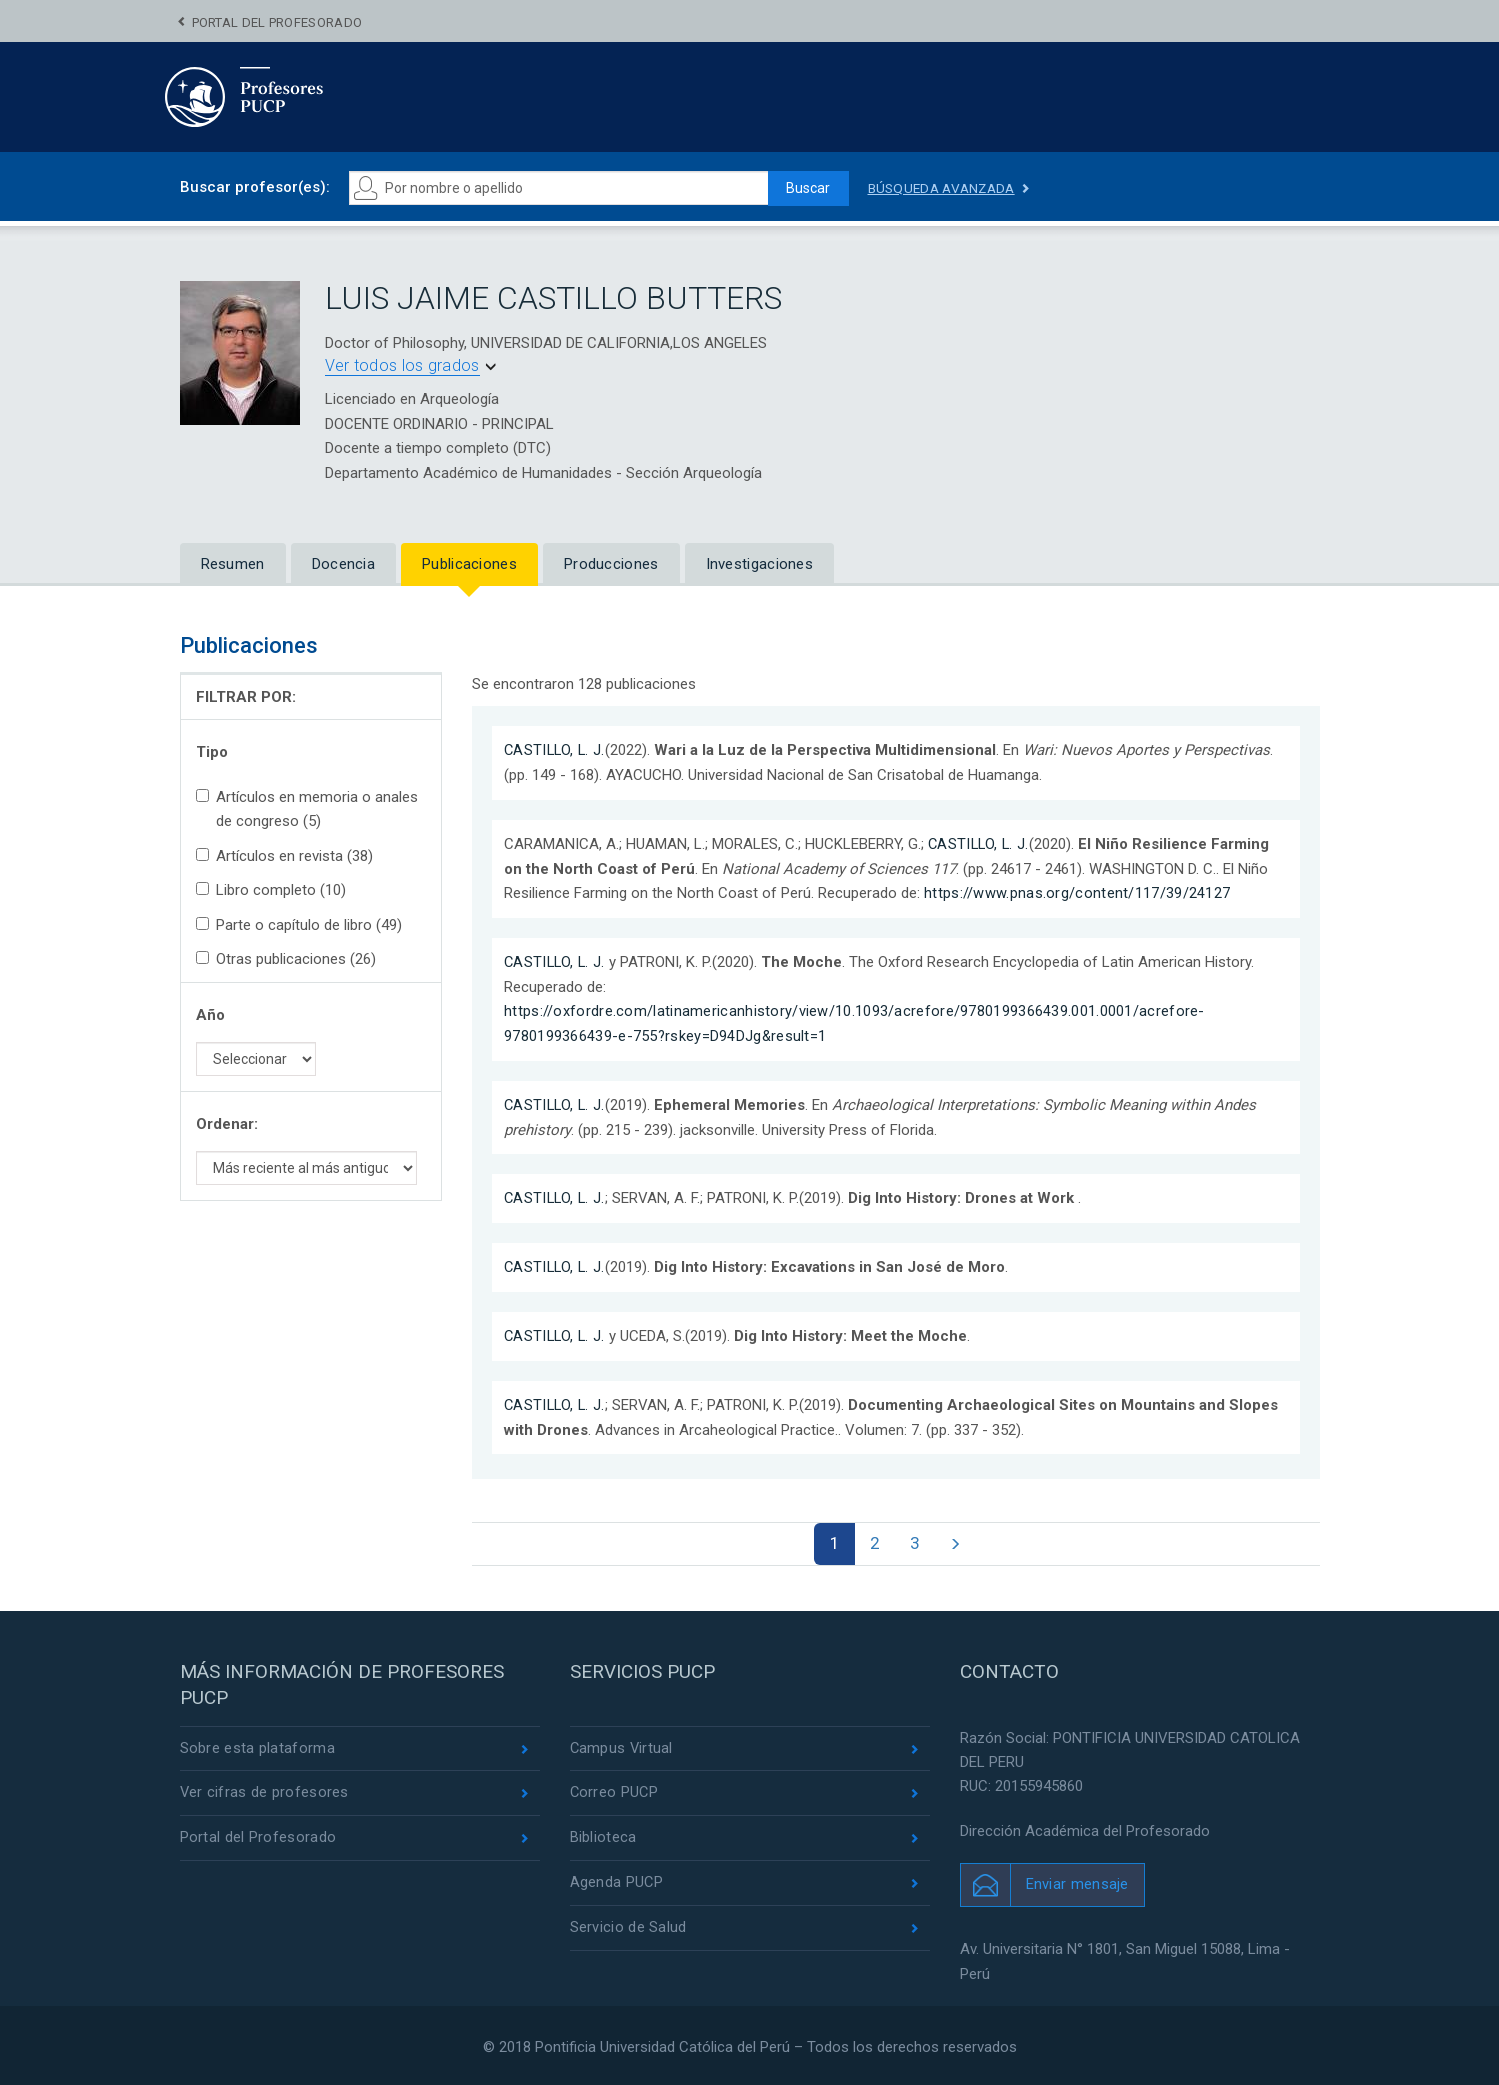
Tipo (212, 752)
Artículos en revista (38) (284, 856)
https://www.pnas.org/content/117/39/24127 (1077, 892)
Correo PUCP (615, 1791)
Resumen (233, 564)
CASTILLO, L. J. (556, 750)
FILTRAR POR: (246, 697)
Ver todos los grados (402, 365)
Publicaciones (469, 564)
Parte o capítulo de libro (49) (299, 925)
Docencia (343, 564)
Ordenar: (227, 1124)
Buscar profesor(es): (255, 187)
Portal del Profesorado (277, 22)
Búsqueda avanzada (945, 188)
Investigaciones (760, 564)
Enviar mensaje (1077, 1882)
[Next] (957, 1540)
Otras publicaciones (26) (286, 959)
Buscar (806, 188)
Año (210, 1015)
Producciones (611, 564)
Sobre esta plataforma (257, 1746)
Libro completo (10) (271, 890)
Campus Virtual (622, 1746)
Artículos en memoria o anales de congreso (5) (307, 809)
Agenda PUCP (617, 1882)
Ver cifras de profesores (265, 1791)
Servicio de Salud (628, 1928)
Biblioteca (603, 1837)
